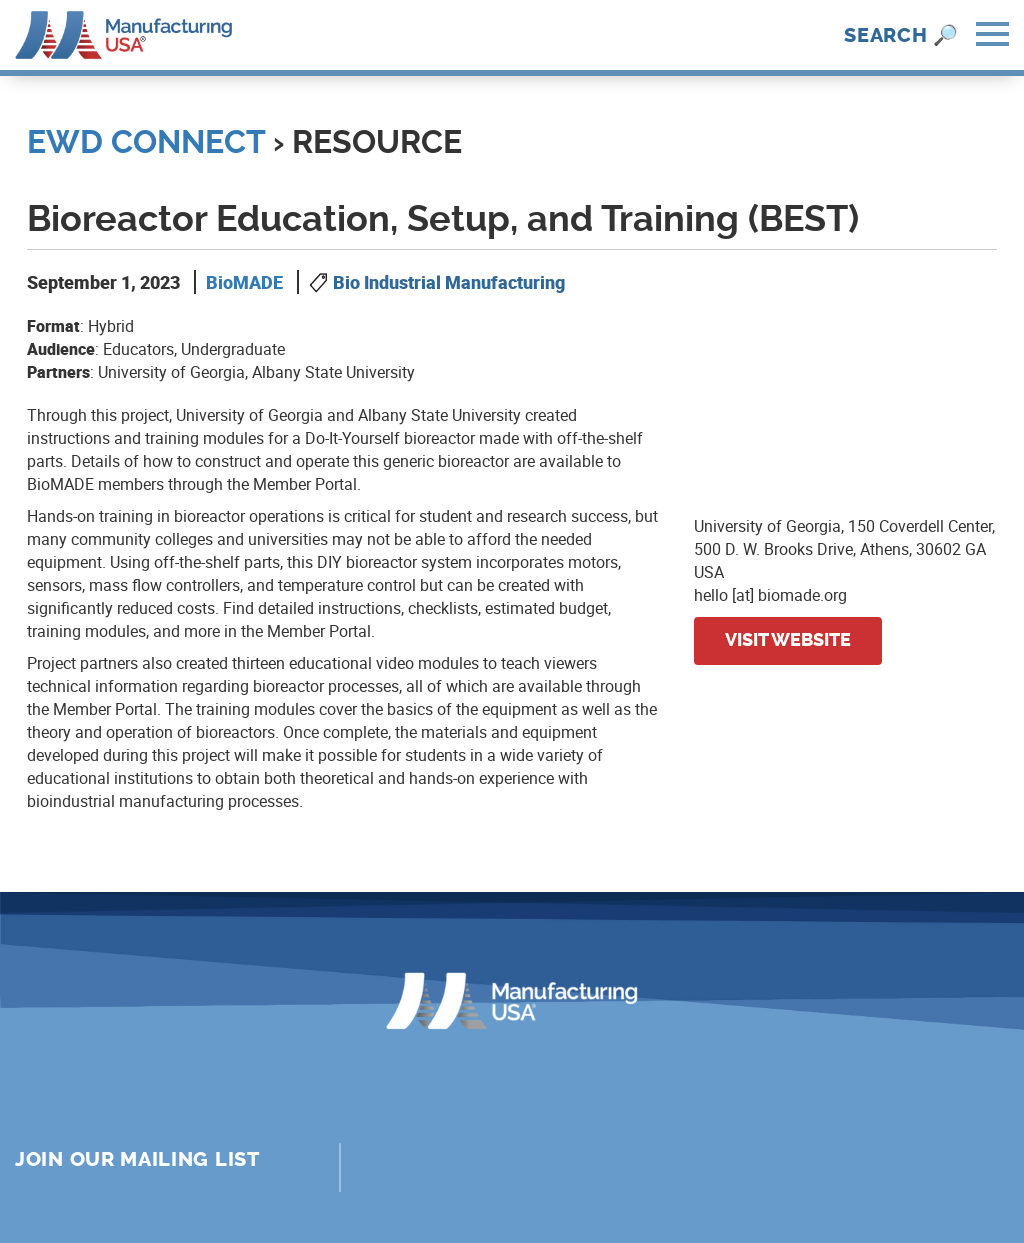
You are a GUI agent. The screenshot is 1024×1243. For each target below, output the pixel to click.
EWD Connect (146, 142)
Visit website (788, 640)
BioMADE (244, 282)
